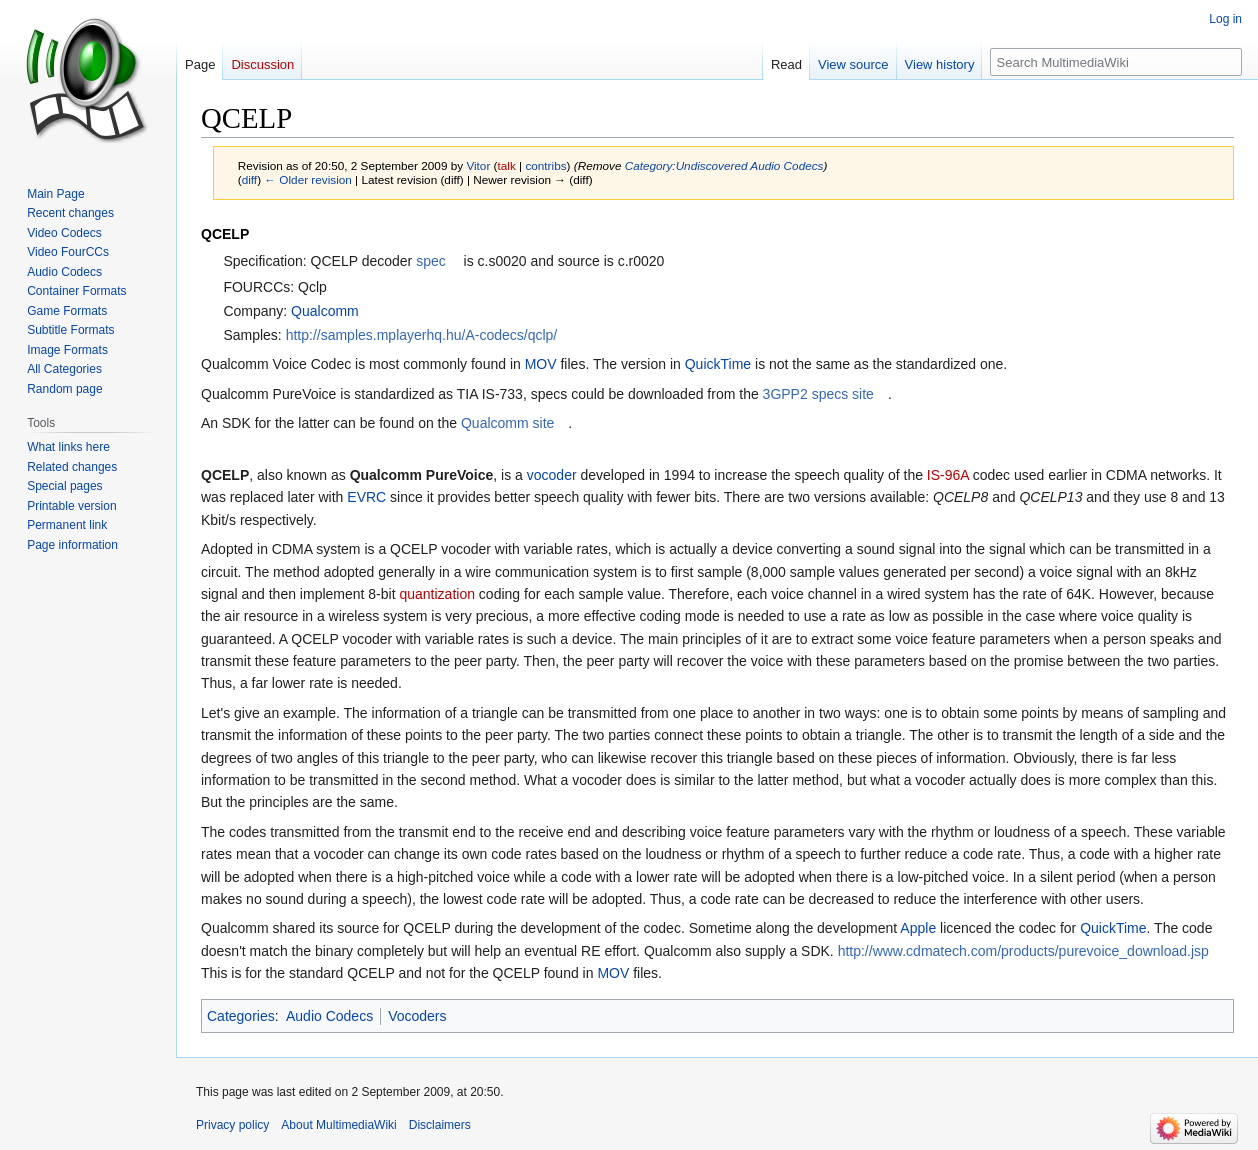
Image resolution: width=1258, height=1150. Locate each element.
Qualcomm (325, 311)
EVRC (366, 497)
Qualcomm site (507, 423)
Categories (241, 1016)
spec (431, 261)
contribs (545, 165)
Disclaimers (440, 1125)
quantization (437, 594)
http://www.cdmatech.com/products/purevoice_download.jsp (1023, 951)
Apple (918, 928)
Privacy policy (232, 1125)
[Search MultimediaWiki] (1116, 62)
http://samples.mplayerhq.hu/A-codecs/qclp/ (422, 335)
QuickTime (718, 364)
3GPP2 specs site (818, 394)
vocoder (552, 475)
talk (507, 165)
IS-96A (948, 475)
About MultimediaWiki (338, 1125)
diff (249, 179)
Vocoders (417, 1016)
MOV (541, 364)
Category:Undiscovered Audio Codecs (724, 165)
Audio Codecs (329, 1016)
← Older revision (308, 179)
